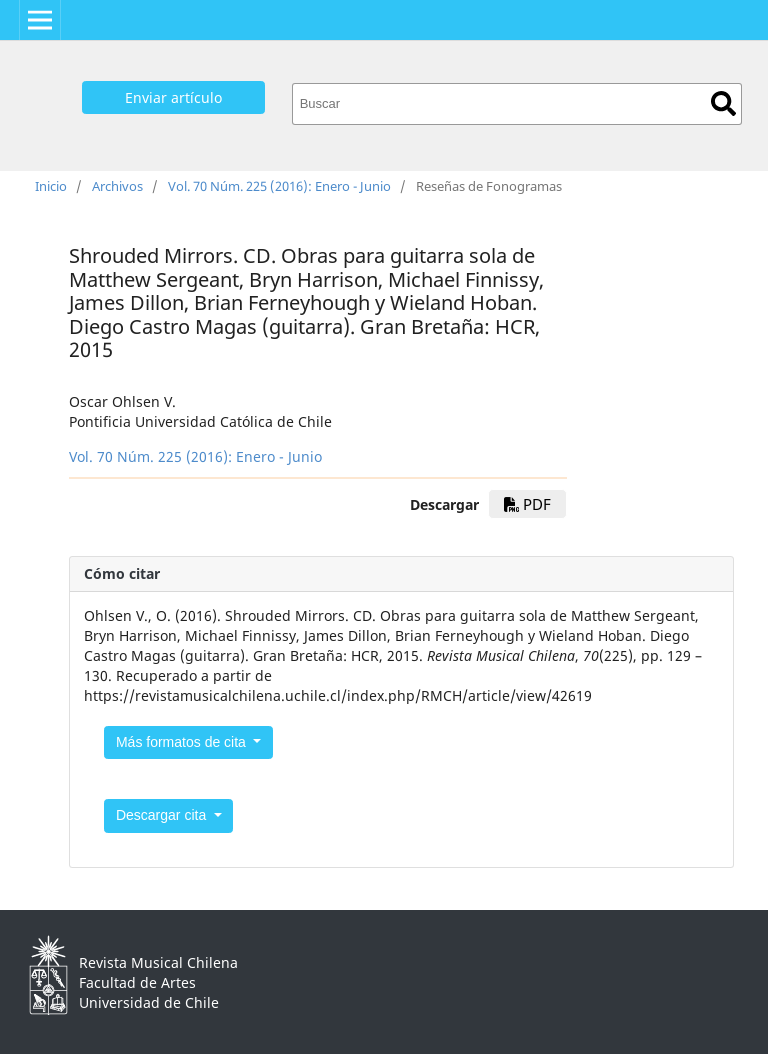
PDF (527, 504)
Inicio (51, 186)
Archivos (117, 186)
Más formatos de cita (183, 742)
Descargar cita (163, 815)
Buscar (723, 103)
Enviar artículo (173, 97)
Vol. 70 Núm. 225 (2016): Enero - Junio (279, 186)
